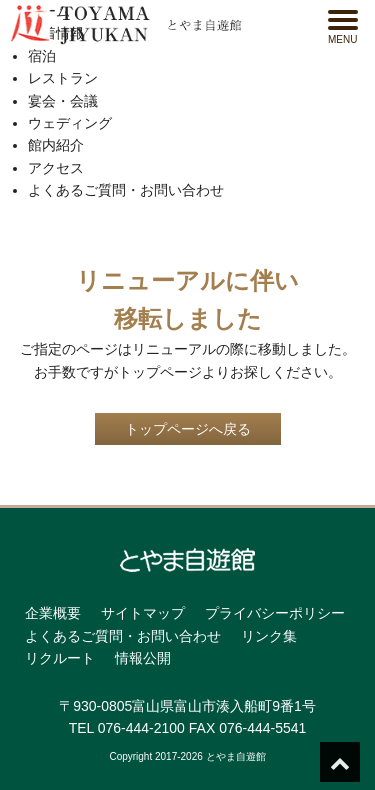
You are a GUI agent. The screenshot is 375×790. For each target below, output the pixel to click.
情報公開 (143, 658)
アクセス (56, 168)
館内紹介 (56, 145)
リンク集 (269, 636)
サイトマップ (143, 613)
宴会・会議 (63, 101)
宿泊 (42, 56)
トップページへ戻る (188, 429)
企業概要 (53, 613)
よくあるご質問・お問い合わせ (126, 190)
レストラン (63, 78)
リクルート (60, 658)
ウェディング (70, 123)
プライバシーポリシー (275, 613)
